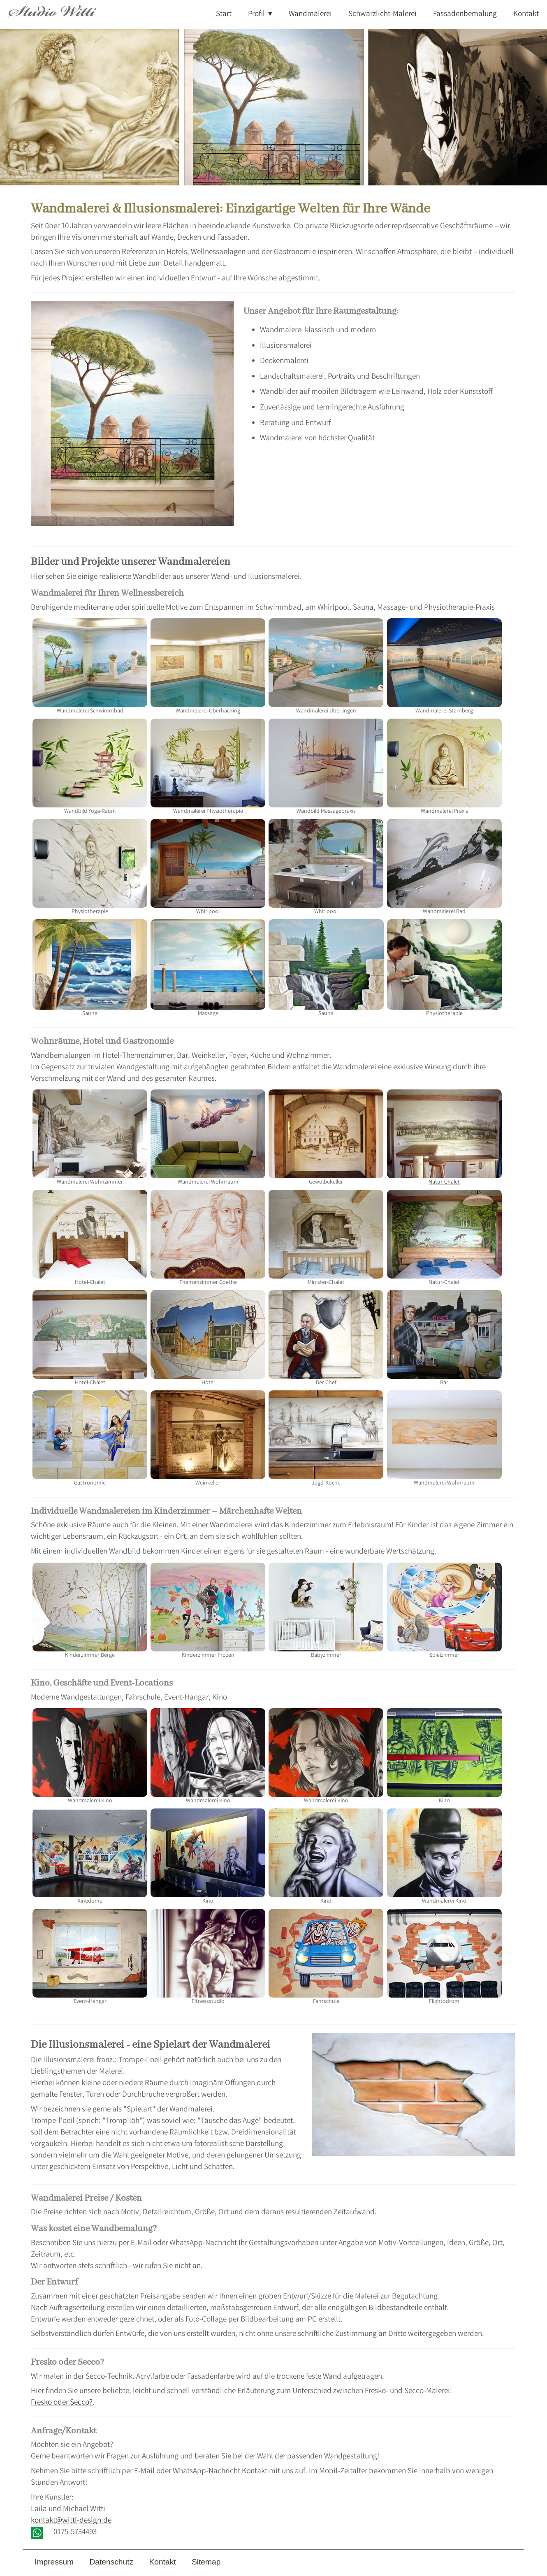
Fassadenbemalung (465, 14)
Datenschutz (111, 2562)
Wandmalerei (310, 14)
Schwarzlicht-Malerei (382, 14)
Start (224, 14)
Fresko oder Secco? (62, 2403)
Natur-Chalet (444, 1137)
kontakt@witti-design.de (71, 2521)
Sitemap (206, 2562)
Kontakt (526, 14)
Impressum (54, 2562)
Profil (256, 14)
